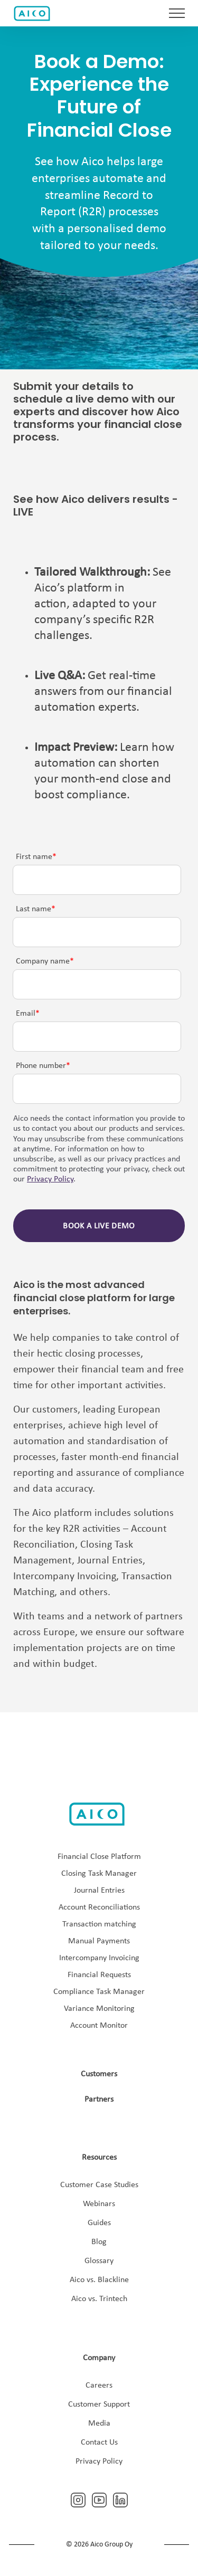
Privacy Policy (50, 1179)
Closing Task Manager (99, 1873)
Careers (99, 2385)
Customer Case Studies (99, 2185)
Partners (99, 2099)
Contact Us (99, 2442)
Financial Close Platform (99, 1857)
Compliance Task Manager (99, 1992)
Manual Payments (99, 1941)
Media (99, 2423)
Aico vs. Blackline (99, 2280)
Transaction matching (99, 1924)
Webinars (99, 2204)
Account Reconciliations (99, 1907)
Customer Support (99, 2404)
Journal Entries (99, 1890)
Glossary (99, 2261)
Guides (99, 2223)
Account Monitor (99, 2025)
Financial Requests (99, 1975)
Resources (99, 2157)
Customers (99, 2074)
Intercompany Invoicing (99, 1958)
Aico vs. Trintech (99, 2299)
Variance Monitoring (99, 2009)
